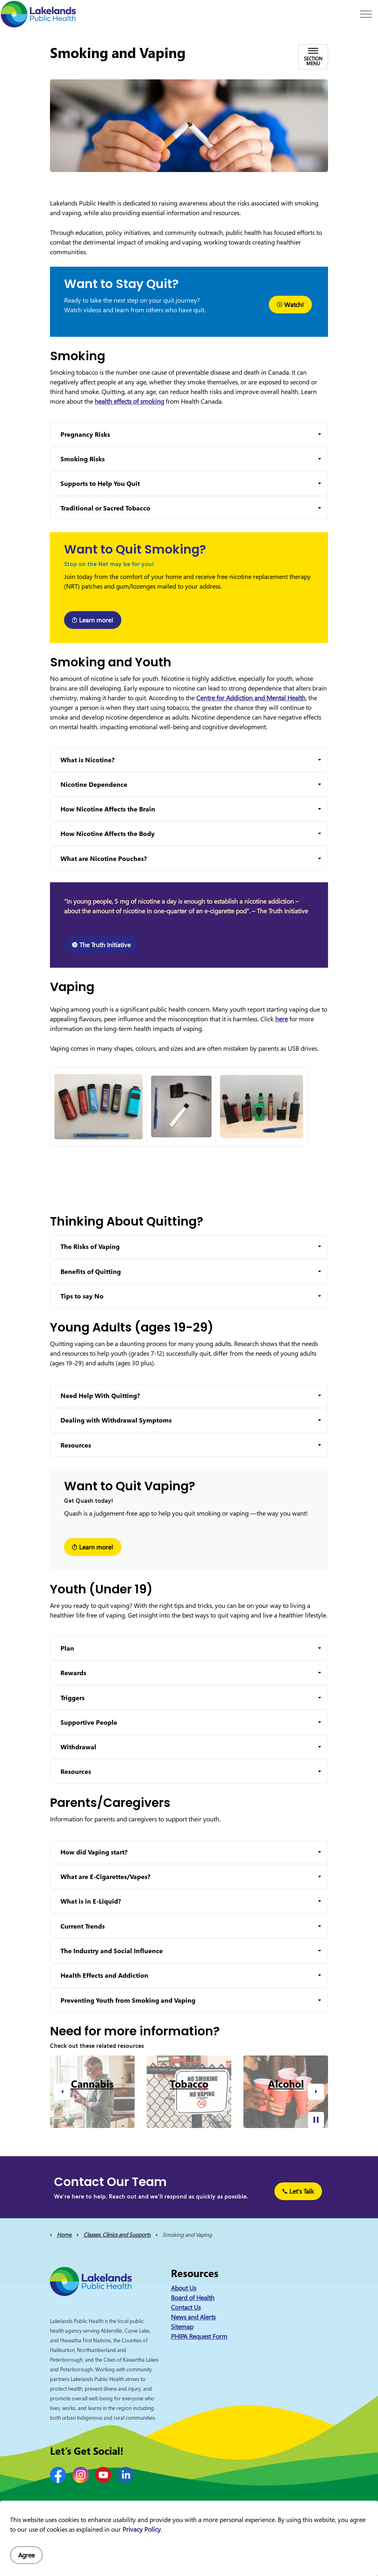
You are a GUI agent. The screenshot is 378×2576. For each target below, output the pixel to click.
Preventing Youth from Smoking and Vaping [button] (127, 2000)
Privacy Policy (142, 2529)
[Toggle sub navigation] (313, 56)
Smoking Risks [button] (82, 458)
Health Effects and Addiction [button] (104, 1975)
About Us (183, 2288)
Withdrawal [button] (78, 1746)
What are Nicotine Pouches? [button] (103, 858)
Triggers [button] (72, 1697)
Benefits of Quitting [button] (90, 1271)
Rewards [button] (73, 1672)
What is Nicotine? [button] (87, 759)
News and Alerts (193, 2317)
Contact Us (186, 2307)
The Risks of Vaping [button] (90, 1246)
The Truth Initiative (101, 945)
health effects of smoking (129, 401)
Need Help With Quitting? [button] (100, 1395)
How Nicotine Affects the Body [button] (107, 833)
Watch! (290, 305)
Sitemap (182, 2326)
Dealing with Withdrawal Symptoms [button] (116, 1420)
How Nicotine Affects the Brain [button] (107, 809)
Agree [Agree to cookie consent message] (26, 2555)
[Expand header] (366, 14)
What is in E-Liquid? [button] (90, 1901)
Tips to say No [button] (82, 1296)
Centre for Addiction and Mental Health (250, 697)
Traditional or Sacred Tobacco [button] (105, 508)
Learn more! (92, 620)
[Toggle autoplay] (316, 2120)
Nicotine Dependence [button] (93, 784)
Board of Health (192, 2297)
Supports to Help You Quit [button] (100, 483)
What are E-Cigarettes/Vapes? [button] (105, 1876)
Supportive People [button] (88, 1722)
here (281, 1018)
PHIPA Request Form (199, 2336)
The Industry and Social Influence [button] (111, 1950)
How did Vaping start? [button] (93, 1852)
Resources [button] (75, 1445)
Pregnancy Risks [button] (85, 434)
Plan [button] (67, 1648)
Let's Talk (298, 2191)
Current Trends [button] (82, 1926)
